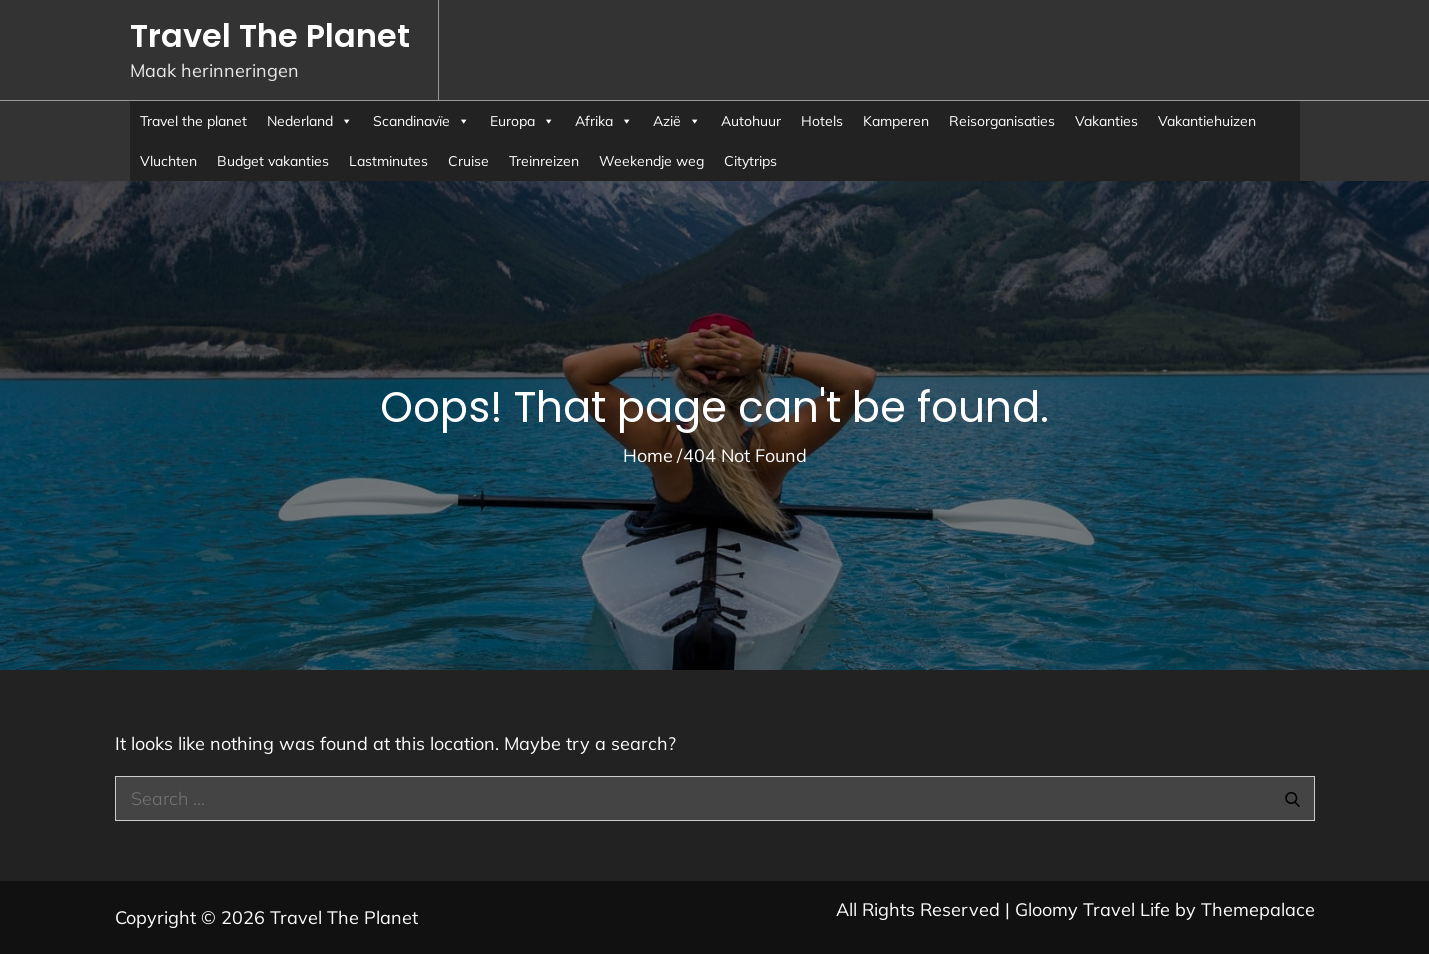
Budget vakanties (273, 161)
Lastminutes (388, 161)
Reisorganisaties (1002, 121)
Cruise (468, 161)
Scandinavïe (421, 121)
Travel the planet (193, 121)
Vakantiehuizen (1207, 121)
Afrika (604, 121)
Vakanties (1106, 121)
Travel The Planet (270, 35)
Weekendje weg (651, 161)
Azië (677, 121)
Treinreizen (544, 161)
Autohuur (751, 121)
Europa (522, 121)
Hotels (822, 121)
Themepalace (1258, 909)
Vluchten (168, 161)
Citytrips (750, 161)
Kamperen (896, 121)
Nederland (310, 121)
